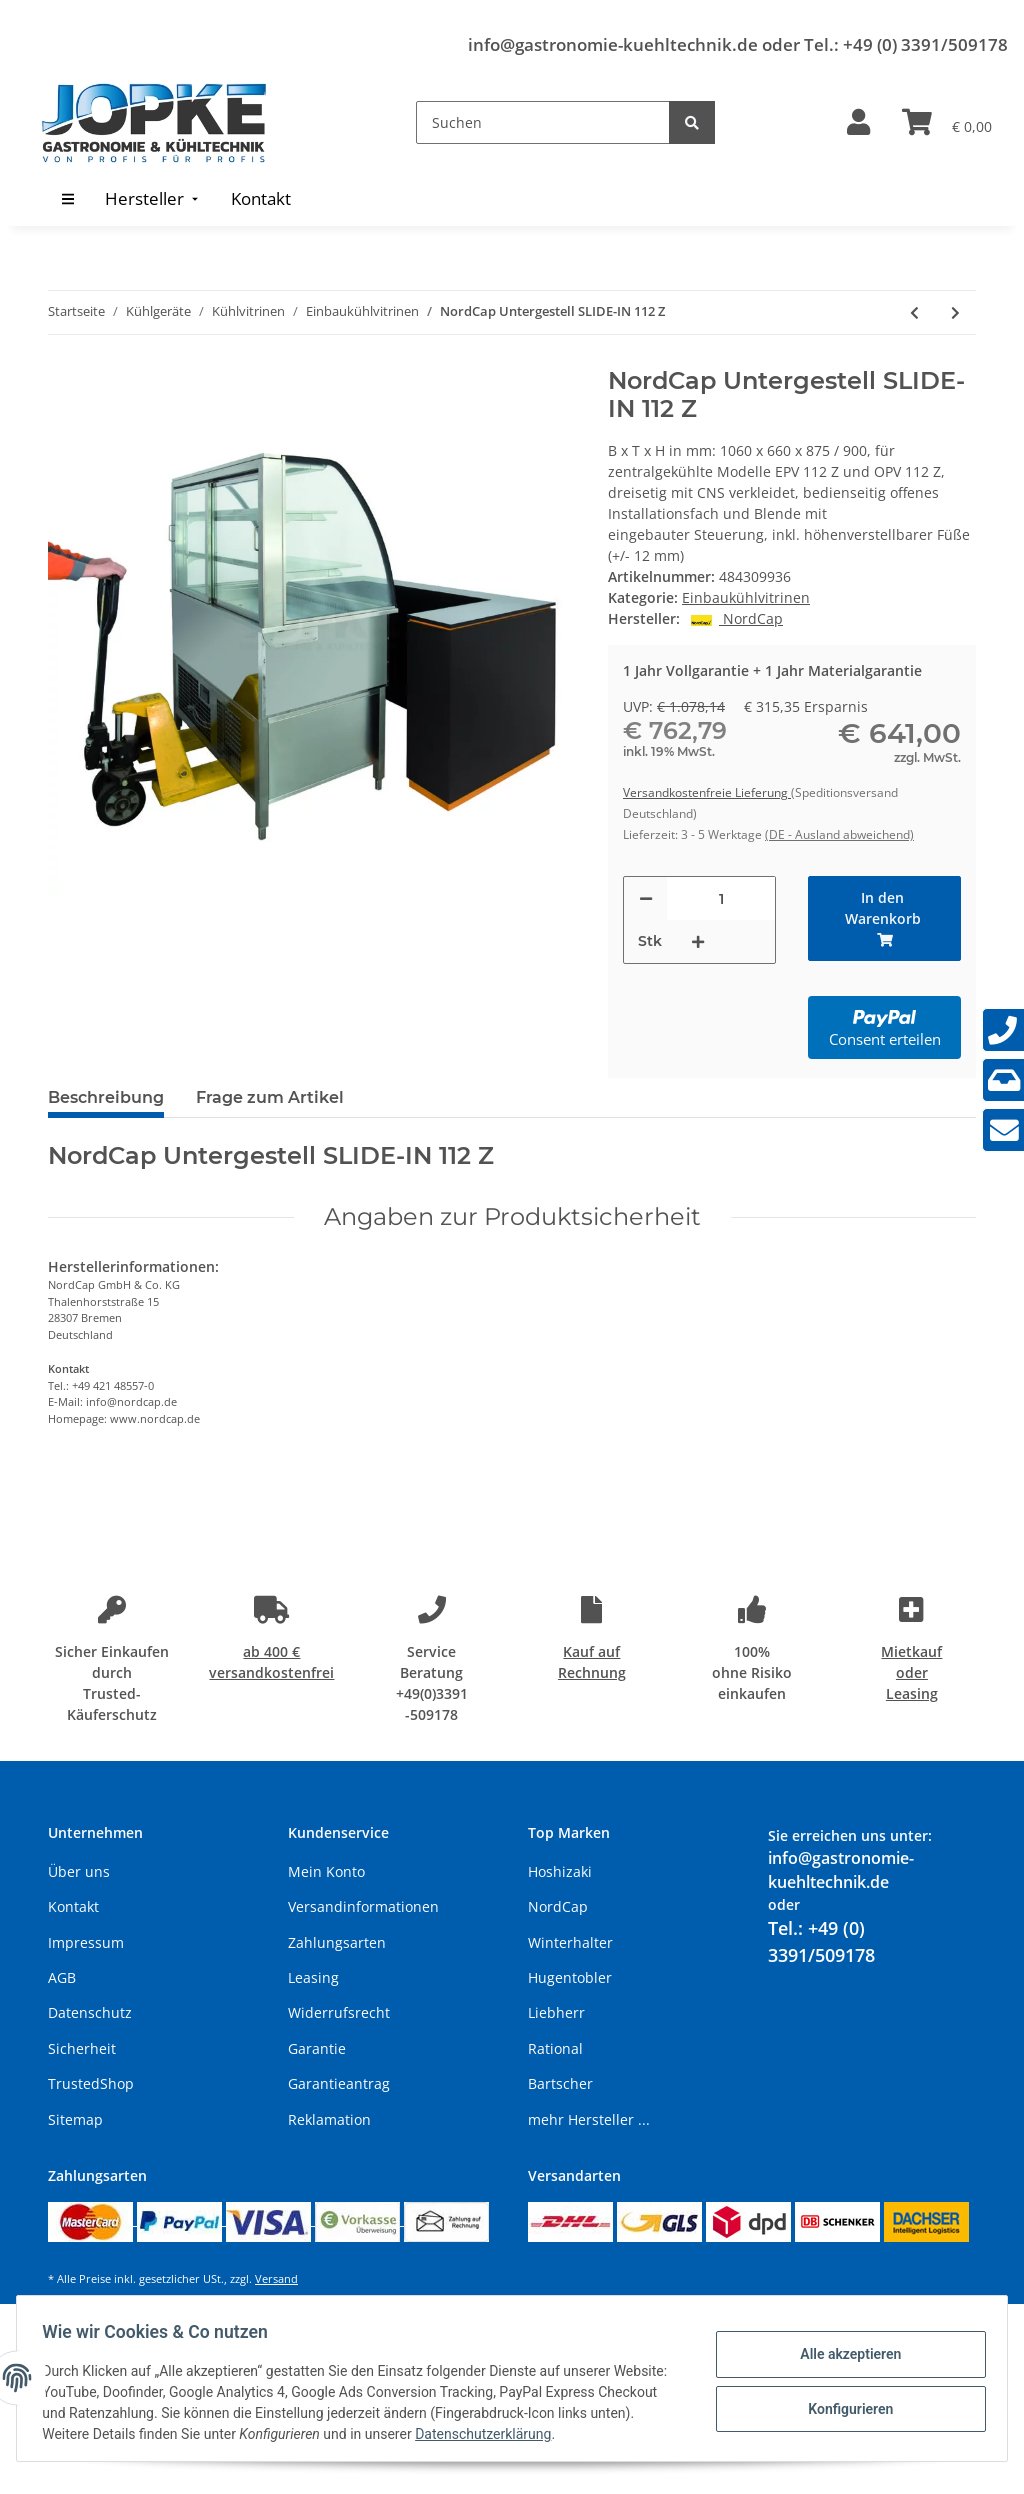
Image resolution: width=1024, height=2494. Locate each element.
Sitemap (75, 2119)
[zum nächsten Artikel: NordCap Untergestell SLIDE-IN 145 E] (955, 312)
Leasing (313, 1977)
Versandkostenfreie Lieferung (707, 792)
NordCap (558, 1906)
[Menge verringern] (646, 898)
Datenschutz (90, 2012)
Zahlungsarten (337, 1942)
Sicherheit (82, 2048)
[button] (858, 123)
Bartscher (560, 2083)
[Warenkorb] (947, 123)
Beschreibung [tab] (106, 1097)
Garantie (317, 2048)
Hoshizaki (560, 1871)
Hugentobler (570, 1977)
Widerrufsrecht (339, 2012)
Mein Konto (326, 1871)
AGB (62, 1977)
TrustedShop (91, 2083)
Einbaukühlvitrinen (746, 597)
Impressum (86, 1942)
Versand (276, 2278)
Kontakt (73, 1906)
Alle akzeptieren (843, 2355)
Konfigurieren (843, 2407)
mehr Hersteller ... (589, 2119)
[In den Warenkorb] (884, 918)
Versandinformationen (363, 1906)
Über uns (79, 1871)
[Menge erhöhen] (698, 941)
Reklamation (329, 2119)
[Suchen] (543, 122)
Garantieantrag (339, 2083)
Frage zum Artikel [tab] (270, 1097)
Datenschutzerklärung (537, 2434)
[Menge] (721, 898)
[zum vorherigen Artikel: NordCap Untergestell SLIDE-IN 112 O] (914, 312)
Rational (555, 2048)
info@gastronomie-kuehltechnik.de (613, 44)
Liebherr (556, 2012)
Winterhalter (570, 1942)
